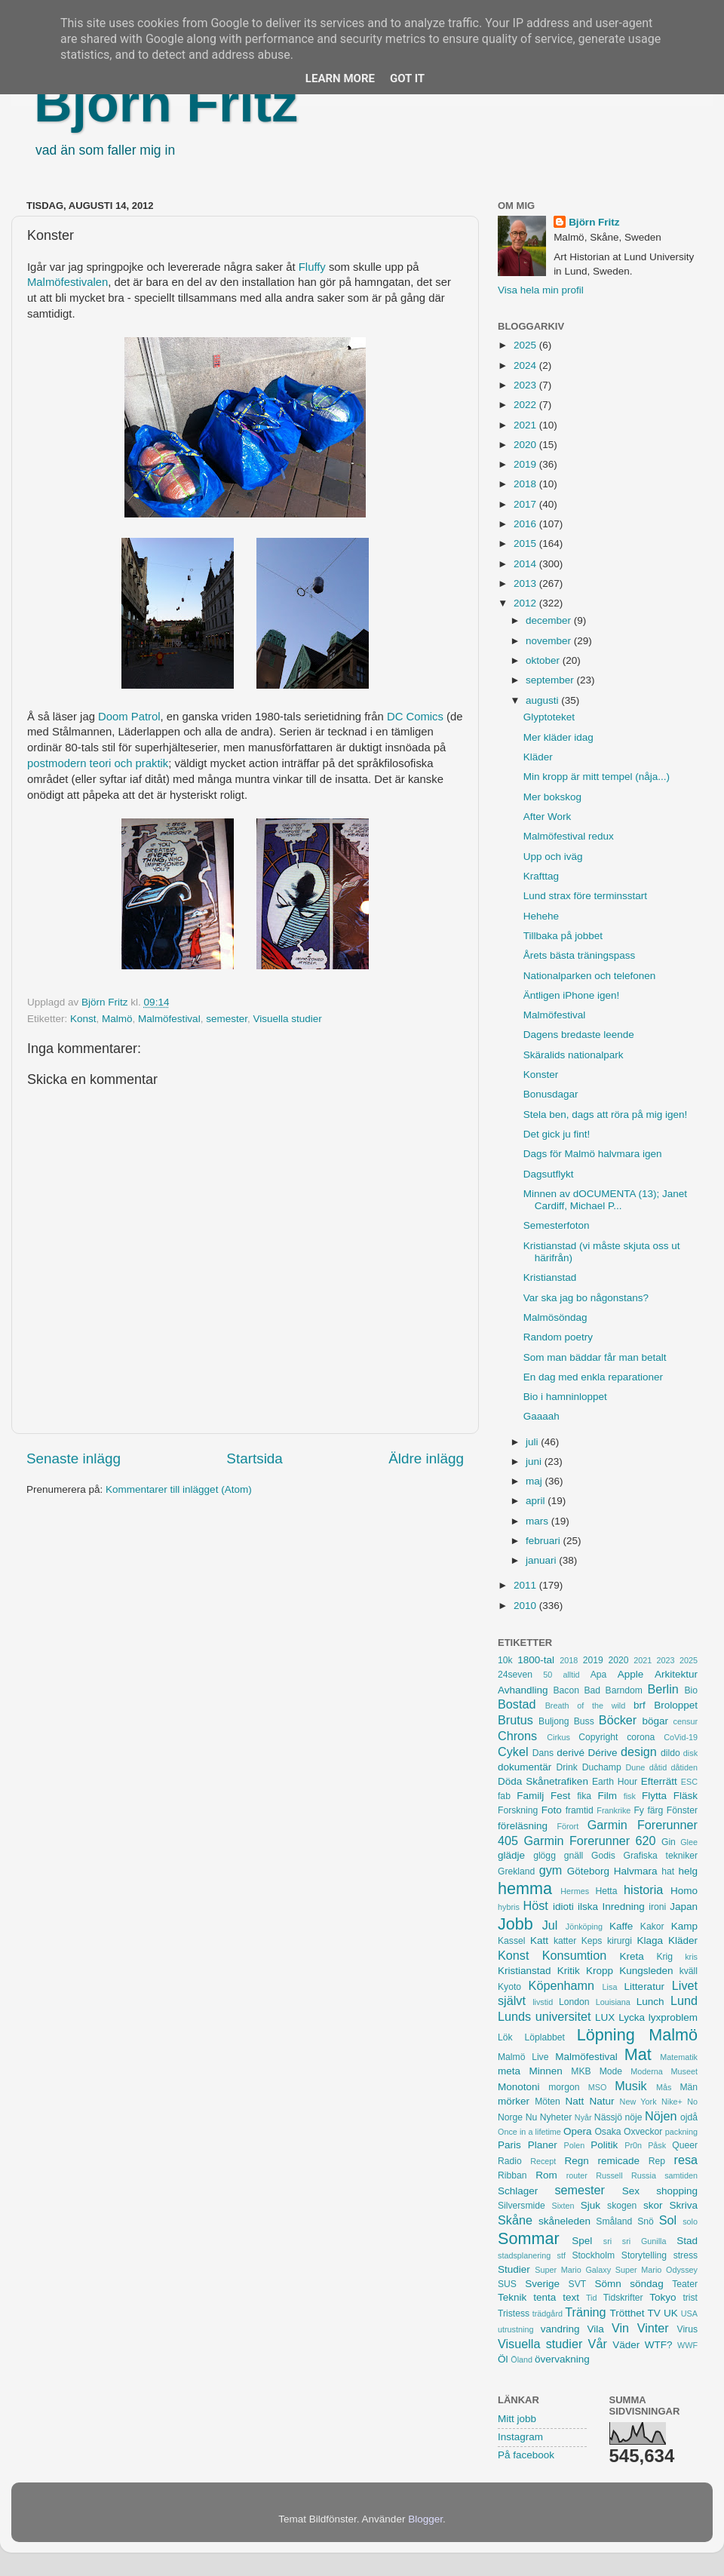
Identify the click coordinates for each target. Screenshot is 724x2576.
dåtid (658, 1767)
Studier (514, 2269)
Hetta (606, 1891)
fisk (630, 1796)
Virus (687, 2329)
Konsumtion (574, 1955)
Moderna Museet (664, 2071)
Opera (577, 2131)
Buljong (553, 1721)
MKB (581, 2071)
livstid (542, 2001)
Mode (611, 2071)
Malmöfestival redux (568, 836)
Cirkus (558, 1737)
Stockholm (593, 2255)
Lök (505, 2037)
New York (638, 2101)
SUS (507, 2284)
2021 (526, 425)
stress (685, 2255)
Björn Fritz (166, 103)
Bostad (516, 1704)
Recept (543, 2161)
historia (643, 1889)
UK (671, 2313)
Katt (539, 1940)
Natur (601, 2101)
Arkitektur (676, 1674)
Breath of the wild (585, 1705)
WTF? (659, 2344)
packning (681, 2131)
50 (547, 1674)
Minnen (546, 2071)
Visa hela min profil (541, 290)
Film (607, 1795)
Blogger (425, 2519)
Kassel (511, 1941)
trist (690, 2297)
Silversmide (521, 2205)
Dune (635, 1767)
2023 (526, 385)
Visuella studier (287, 1018)
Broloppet (676, 1705)
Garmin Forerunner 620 (589, 1840)
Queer (685, 2145)
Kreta (632, 1956)
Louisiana (613, 2001)
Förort (567, 1826)
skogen (622, 2205)
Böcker (618, 1720)
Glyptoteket (549, 717)
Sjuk (590, 2205)
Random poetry (558, 1337)
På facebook (526, 2455)
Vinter (653, 2328)
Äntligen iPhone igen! (571, 995)
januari (542, 1560)
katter (565, 1941)
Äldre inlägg (426, 1458)
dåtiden (684, 1767)
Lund (684, 2000)
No (692, 2101)
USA (689, 2313)
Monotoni (519, 2086)
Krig (664, 1956)
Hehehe (541, 916)
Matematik (679, 2057)
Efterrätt (659, 1781)
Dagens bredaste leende (578, 1034)
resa (686, 2159)
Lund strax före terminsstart (585, 895)
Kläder (538, 757)
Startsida (254, 1458)
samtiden (681, 2175)
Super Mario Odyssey (656, 2269)
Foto (551, 1810)
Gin (668, 1842)
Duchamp (601, 1767)
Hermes (574, 1891)
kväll (689, 1971)
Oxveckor (643, 2131)
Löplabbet (545, 2037)
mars (538, 1521)
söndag (646, 2283)
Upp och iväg (553, 856)
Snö (645, 2221)
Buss (584, 1721)
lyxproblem (673, 2017)
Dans (543, 1753)
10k (505, 1660)
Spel (582, 2240)
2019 (526, 464)
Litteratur (644, 1986)
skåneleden (564, 2221)
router (576, 2175)
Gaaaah (541, 1416)
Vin (620, 2328)
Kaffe (621, 1926)
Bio (691, 1690)
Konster (541, 1074)
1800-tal (535, 1660)
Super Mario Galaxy (573, 2269)
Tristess (513, 2313)
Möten (547, 2101)
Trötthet (626, 2313)
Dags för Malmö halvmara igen (592, 1153)
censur (685, 1721)
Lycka (631, 2017)
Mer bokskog (552, 797)
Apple (631, 1674)
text (571, 2297)
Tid (591, 2297)
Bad (592, 1690)
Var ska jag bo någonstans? (586, 1297)
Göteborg (588, 1871)
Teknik (512, 2297)
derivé (570, 1752)
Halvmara (636, 1871)
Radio (510, 2161)
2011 (526, 1585)
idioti (563, 1906)
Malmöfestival (169, 1018)
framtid (580, 1810)
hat (667, 1871)
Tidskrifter (623, 2297)
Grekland (516, 1871)
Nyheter (556, 2117)
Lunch (650, 2001)
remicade (619, 2160)
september (551, 680)
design (639, 1751)
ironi (657, 1907)
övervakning (562, 2359)
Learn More (340, 78)
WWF (687, 2345)
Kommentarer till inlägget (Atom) (179, 1489)
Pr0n (633, 2145)
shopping (677, 2191)
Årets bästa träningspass (579, 955)
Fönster (682, 1810)
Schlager (518, 2191)
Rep (657, 2161)
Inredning (624, 1906)
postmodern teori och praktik (97, 763)
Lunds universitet (544, 2016)
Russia (643, 2175)
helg (688, 1871)
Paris (509, 2145)
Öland (521, 2359)
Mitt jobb (517, 2418)
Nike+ (672, 2101)
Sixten (562, 2205)
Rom (546, 2175)
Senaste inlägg (73, 1458)
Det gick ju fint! (557, 1134)
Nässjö (608, 2117)
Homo (684, 1890)
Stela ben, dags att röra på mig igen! (605, 1114)
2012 (526, 603)
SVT (578, 2284)
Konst (83, 1018)
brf (640, 1705)
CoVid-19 (681, 1737)
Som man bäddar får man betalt (595, 1357)
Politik (604, 2145)
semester (226, 1018)
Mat (638, 2054)
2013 (526, 583)
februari (544, 1540)
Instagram (520, 2436)
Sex (631, 2191)
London (574, 2002)
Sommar (529, 2238)
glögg (544, 1855)
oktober (544, 660)
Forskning (518, 1810)
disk (690, 1753)
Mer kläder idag (558, 737)
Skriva (684, 2205)
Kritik (568, 1970)
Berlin (662, 1689)
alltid (571, 1674)
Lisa (610, 1986)
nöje (634, 2117)
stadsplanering (524, 2255)
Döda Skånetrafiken (543, 1781)
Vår (597, 2343)
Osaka (607, 2131)
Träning (585, 2312)
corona (641, 1737)
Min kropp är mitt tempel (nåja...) (596, 776)
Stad (687, 2240)
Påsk (657, 2145)
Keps (592, 1941)
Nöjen (660, 2116)
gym (551, 1870)
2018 (526, 484)
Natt (575, 2101)
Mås (663, 2087)
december (550, 620)
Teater (685, 2284)
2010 (526, 1605)
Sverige (542, 2283)
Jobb (515, 1923)
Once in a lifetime (529, 2131)
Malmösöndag (555, 1317)
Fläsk (685, 1795)
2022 (526, 404)
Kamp (684, 1926)
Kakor (652, 1926)
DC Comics (415, 717)
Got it (407, 78)
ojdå (689, 2117)
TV (654, 2313)
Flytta (654, 1795)
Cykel (513, 1751)
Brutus (515, 1720)
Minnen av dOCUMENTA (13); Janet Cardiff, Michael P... (605, 1199)
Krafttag (541, 876)
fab (504, 1796)
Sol (667, 2220)
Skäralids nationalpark (573, 1055)
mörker (513, 2101)
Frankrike (613, 1810)
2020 (526, 444)
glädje (511, 1855)
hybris (509, 1906)
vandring (560, 2329)
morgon (563, 2087)
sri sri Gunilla (635, 2241)
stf (561, 2255)
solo (690, 2221)
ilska (588, 1906)
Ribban (512, 2175)
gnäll (574, 1855)
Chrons (517, 1735)
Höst (535, 1905)
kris (691, 1956)
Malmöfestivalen (67, 282)
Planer (542, 2145)
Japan (684, 1906)
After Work (547, 816)
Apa (599, 1674)
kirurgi (619, 1941)
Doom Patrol (129, 717)
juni (535, 1461)
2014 (526, 564)
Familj (530, 1795)
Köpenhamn (561, 1985)
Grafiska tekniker (661, 1855)
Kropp (599, 1970)
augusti (543, 700)
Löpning (606, 2034)
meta (509, 2071)
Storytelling (644, 2255)
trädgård (547, 2313)
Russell (609, 2175)
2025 (526, 345)
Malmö (117, 1018)
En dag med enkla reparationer (593, 1377)
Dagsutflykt (548, 1174)
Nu (532, 2117)
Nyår (583, 2117)
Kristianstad (550, 1277)
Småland (614, 2221)
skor (653, 2205)
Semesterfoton (556, 1225)
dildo (670, 1753)
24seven (515, 1674)
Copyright (598, 1737)
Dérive (603, 1752)
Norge (510, 2117)
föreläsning (523, 1825)
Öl (503, 2359)
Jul (550, 1925)
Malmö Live (523, 2057)
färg (655, 1810)
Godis (603, 1855)
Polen (574, 2145)
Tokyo (662, 2297)
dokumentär (524, 1767)
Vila (595, 2329)
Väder (626, 2344)
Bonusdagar (550, 1094)
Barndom (624, 1690)
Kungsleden (646, 1970)
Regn (576, 2160)
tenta (544, 2297)
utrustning (515, 2329)
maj (535, 1481)
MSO (597, 2087)
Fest (560, 1795)
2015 (526, 543)
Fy (639, 1810)
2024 (526, 365)
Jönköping (584, 1926)
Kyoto (509, 1987)
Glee (689, 1842)
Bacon (565, 1690)
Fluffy (312, 267)
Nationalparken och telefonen (589, 975)
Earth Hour (614, 1781)
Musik (630, 2085)
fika (584, 1796)
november (550, 640)
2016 (526, 524)
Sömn (607, 2283)
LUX (605, 2017)
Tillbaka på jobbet (563, 935)
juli (533, 1442)
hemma (525, 1888)
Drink (567, 1767)
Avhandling (523, 1690)
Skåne (515, 2220)
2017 (526, 504)
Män (689, 2087)
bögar (656, 1721)
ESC (689, 1781)
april (537, 1500)
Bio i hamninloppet (565, 1396)
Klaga (650, 1940)
